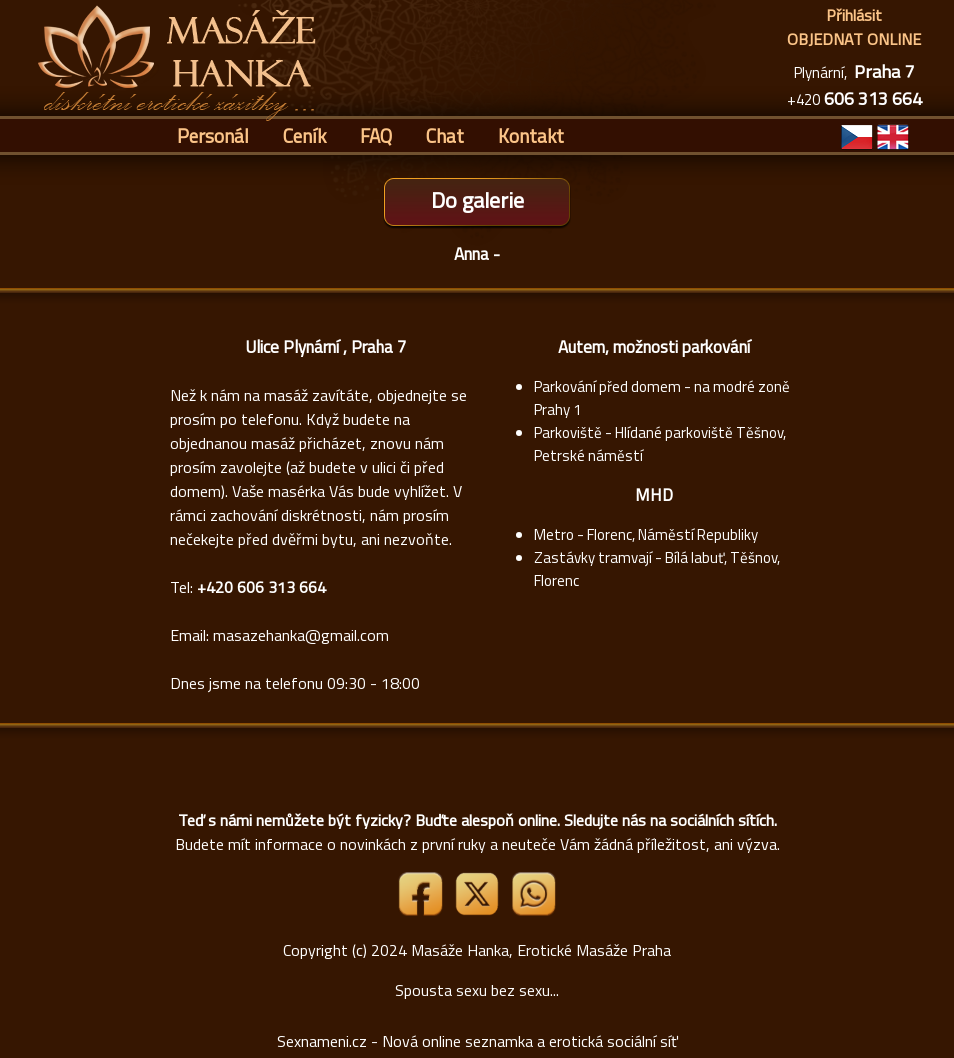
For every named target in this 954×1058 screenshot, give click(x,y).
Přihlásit (854, 15)
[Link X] (479, 910)
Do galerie (477, 200)
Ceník (304, 135)
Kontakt (531, 135)
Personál (213, 135)
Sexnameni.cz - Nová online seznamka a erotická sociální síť (477, 1041)
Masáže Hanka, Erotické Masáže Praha (541, 950)
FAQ (376, 135)
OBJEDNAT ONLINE (854, 39)
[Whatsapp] (533, 910)
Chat (445, 135)
